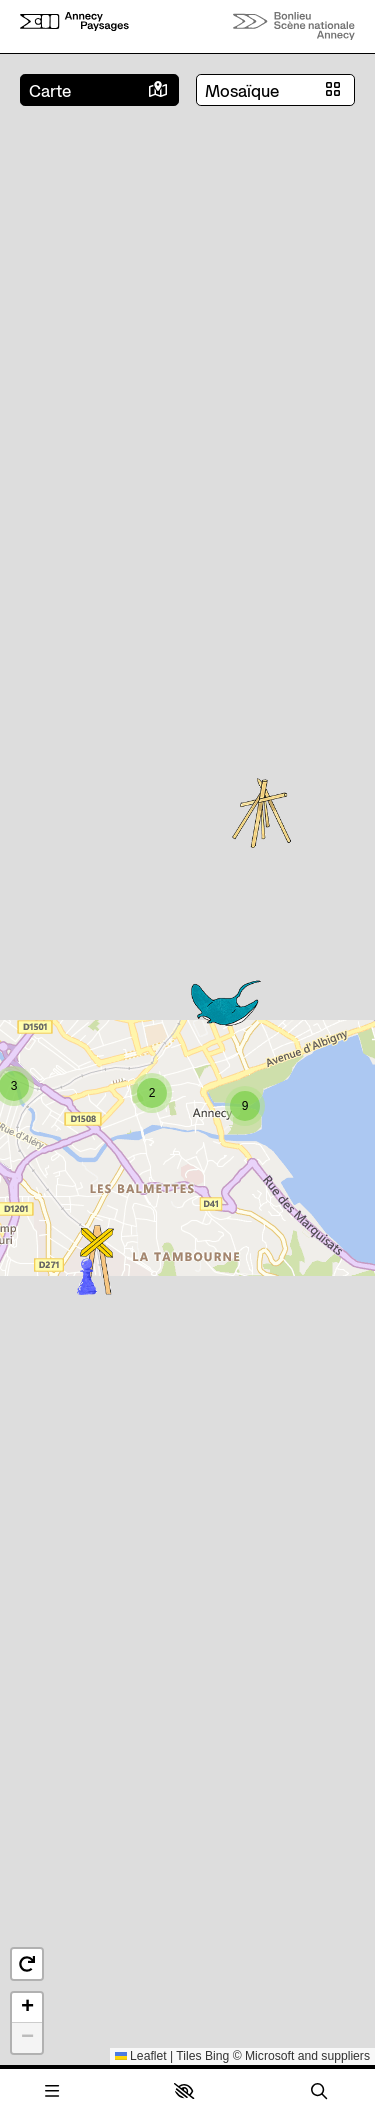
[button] (184, 2091)
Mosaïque (242, 91)
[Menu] (52, 2091)
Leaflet (141, 2056)
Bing (217, 2056)
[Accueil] (74, 26)
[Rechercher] (319, 2091)
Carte (50, 91)
